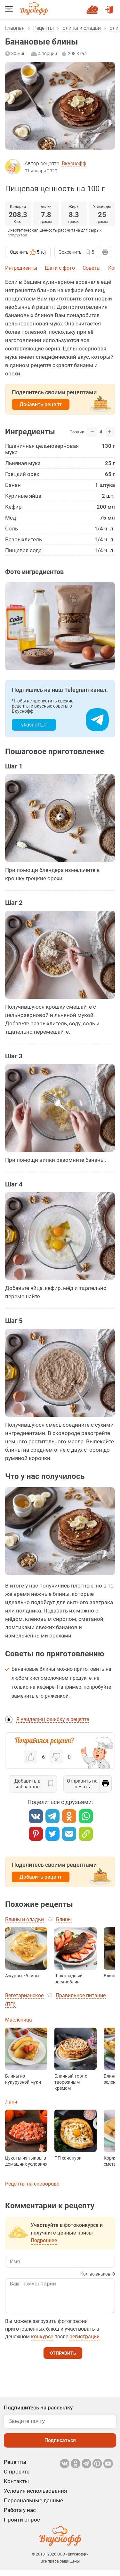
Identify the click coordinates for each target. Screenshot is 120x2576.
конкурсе (42, 2343)
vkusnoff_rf (34, 725)
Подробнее (44, 2240)
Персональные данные (33, 2507)
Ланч (11, 2102)
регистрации (84, 2343)
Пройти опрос (22, 2526)
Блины (64, 1919)
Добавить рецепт (41, 404)
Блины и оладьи (81, 28)
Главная (15, 28)
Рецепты (43, 28)
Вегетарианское (24, 1995)
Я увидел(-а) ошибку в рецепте (52, 1719)
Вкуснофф (74, 163)
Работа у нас (20, 2516)
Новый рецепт (93, 6)
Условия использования (35, 2497)
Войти (109, 6)
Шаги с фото (60, 268)
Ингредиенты (21, 268)
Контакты (16, 2487)
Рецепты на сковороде (32, 2184)
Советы (91, 268)
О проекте (16, 2478)
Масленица (18, 2020)
